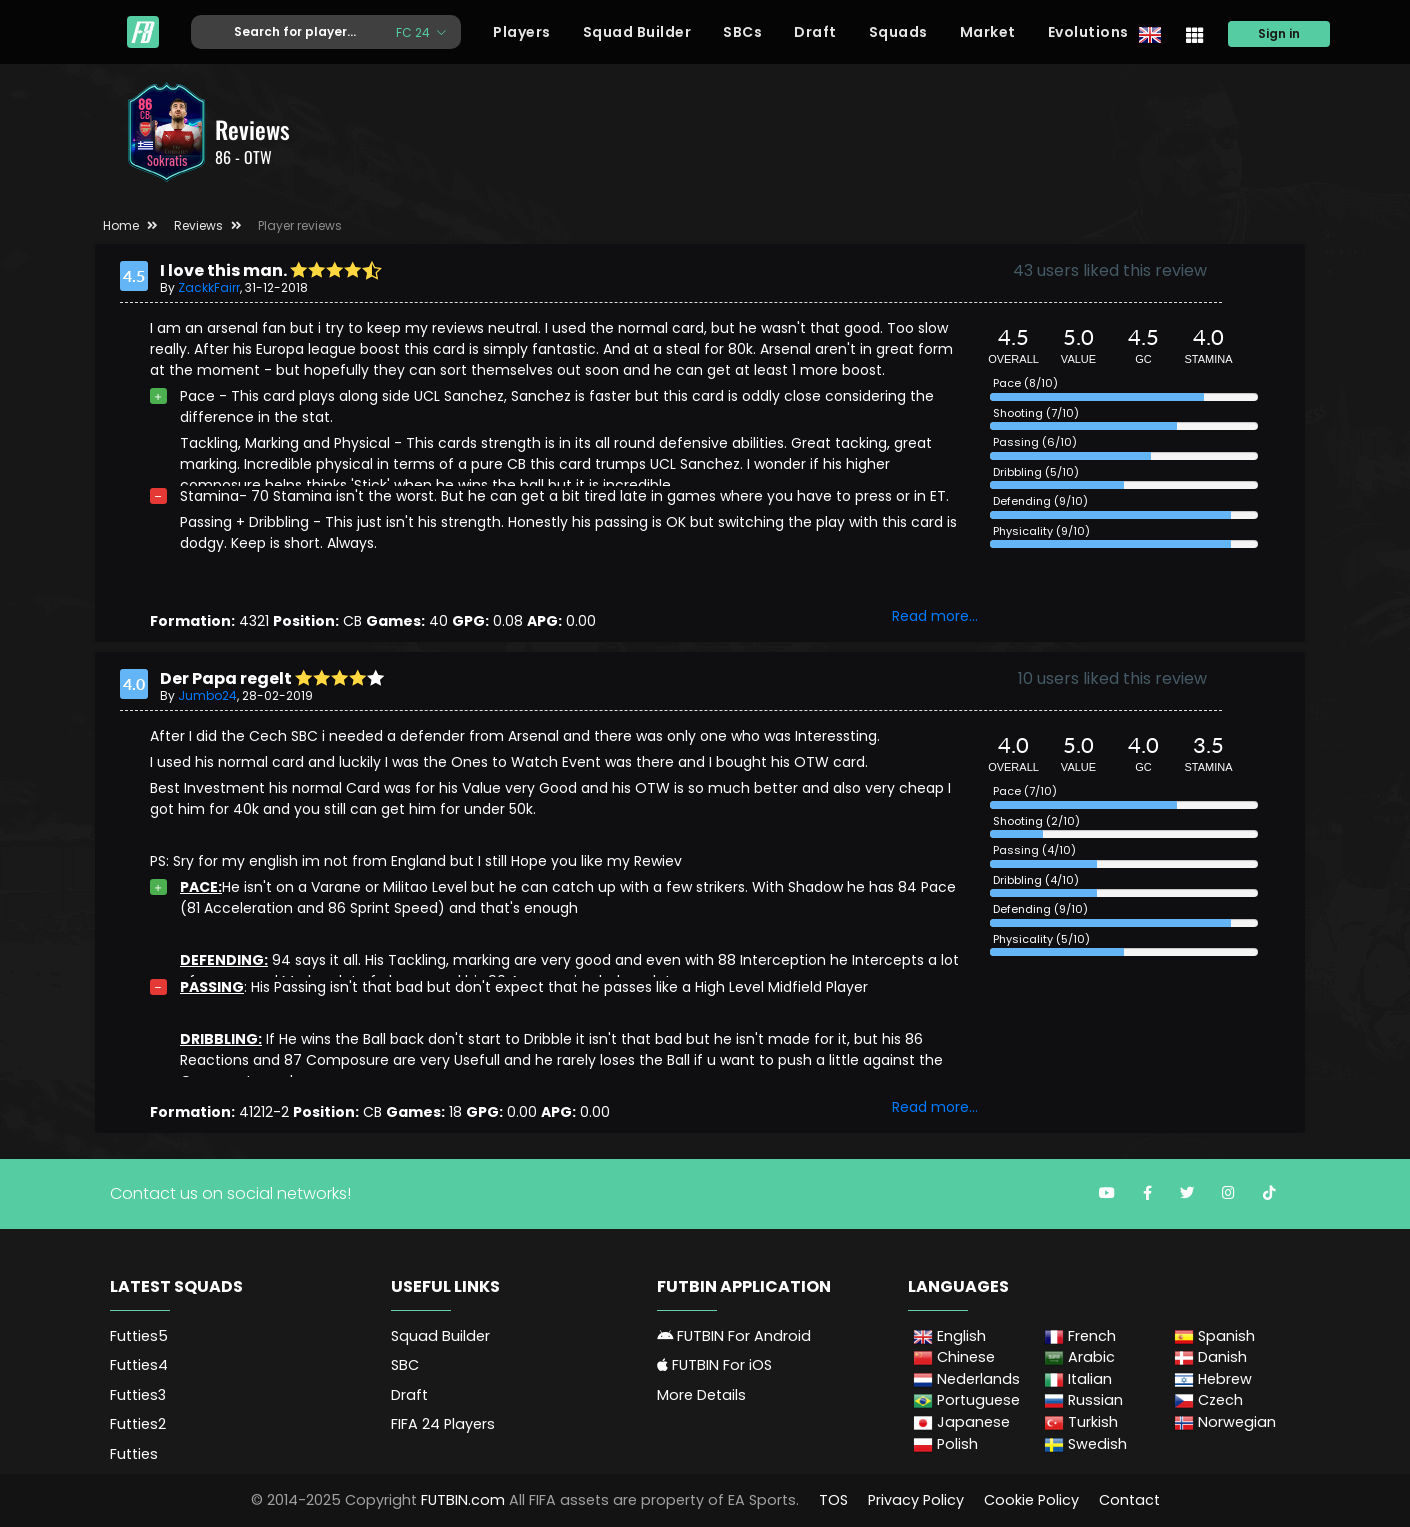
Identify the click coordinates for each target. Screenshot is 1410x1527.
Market (988, 32)
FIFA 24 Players (443, 1424)
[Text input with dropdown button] (286, 32)
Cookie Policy (1031, 1500)
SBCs (742, 32)
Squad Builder (637, 32)
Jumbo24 (207, 695)
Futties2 (138, 1424)
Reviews (198, 225)
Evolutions (1088, 32)
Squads (898, 32)
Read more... (935, 616)
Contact (1129, 1500)
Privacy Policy (916, 1500)
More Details (701, 1395)
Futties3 (138, 1395)
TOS (833, 1500)
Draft (815, 32)
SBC (405, 1365)
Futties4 (139, 1365)
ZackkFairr (209, 287)
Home (121, 225)
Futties (134, 1454)
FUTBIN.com (463, 1500)
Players (522, 32)
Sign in (1279, 33)
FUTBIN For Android (734, 1336)
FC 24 (414, 31)
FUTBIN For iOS (714, 1365)
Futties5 (139, 1336)
